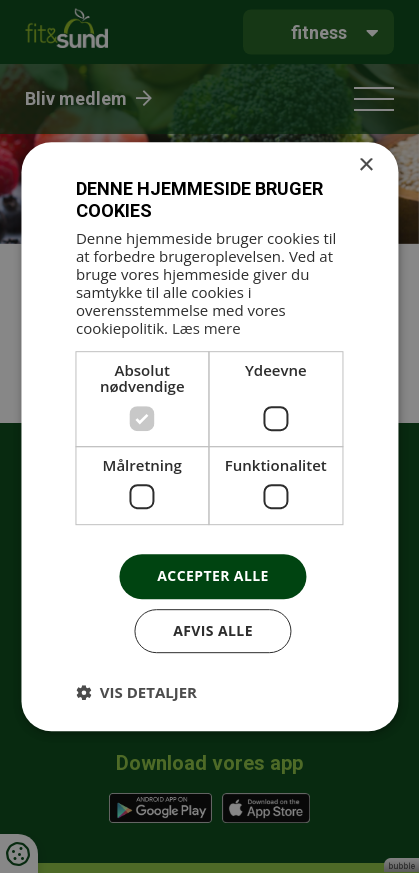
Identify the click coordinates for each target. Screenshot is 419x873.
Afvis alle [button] (213, 630)
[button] (136, 692)
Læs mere (206, 328)
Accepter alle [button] (212, 576)
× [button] (365, 165)
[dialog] (209, 436)
